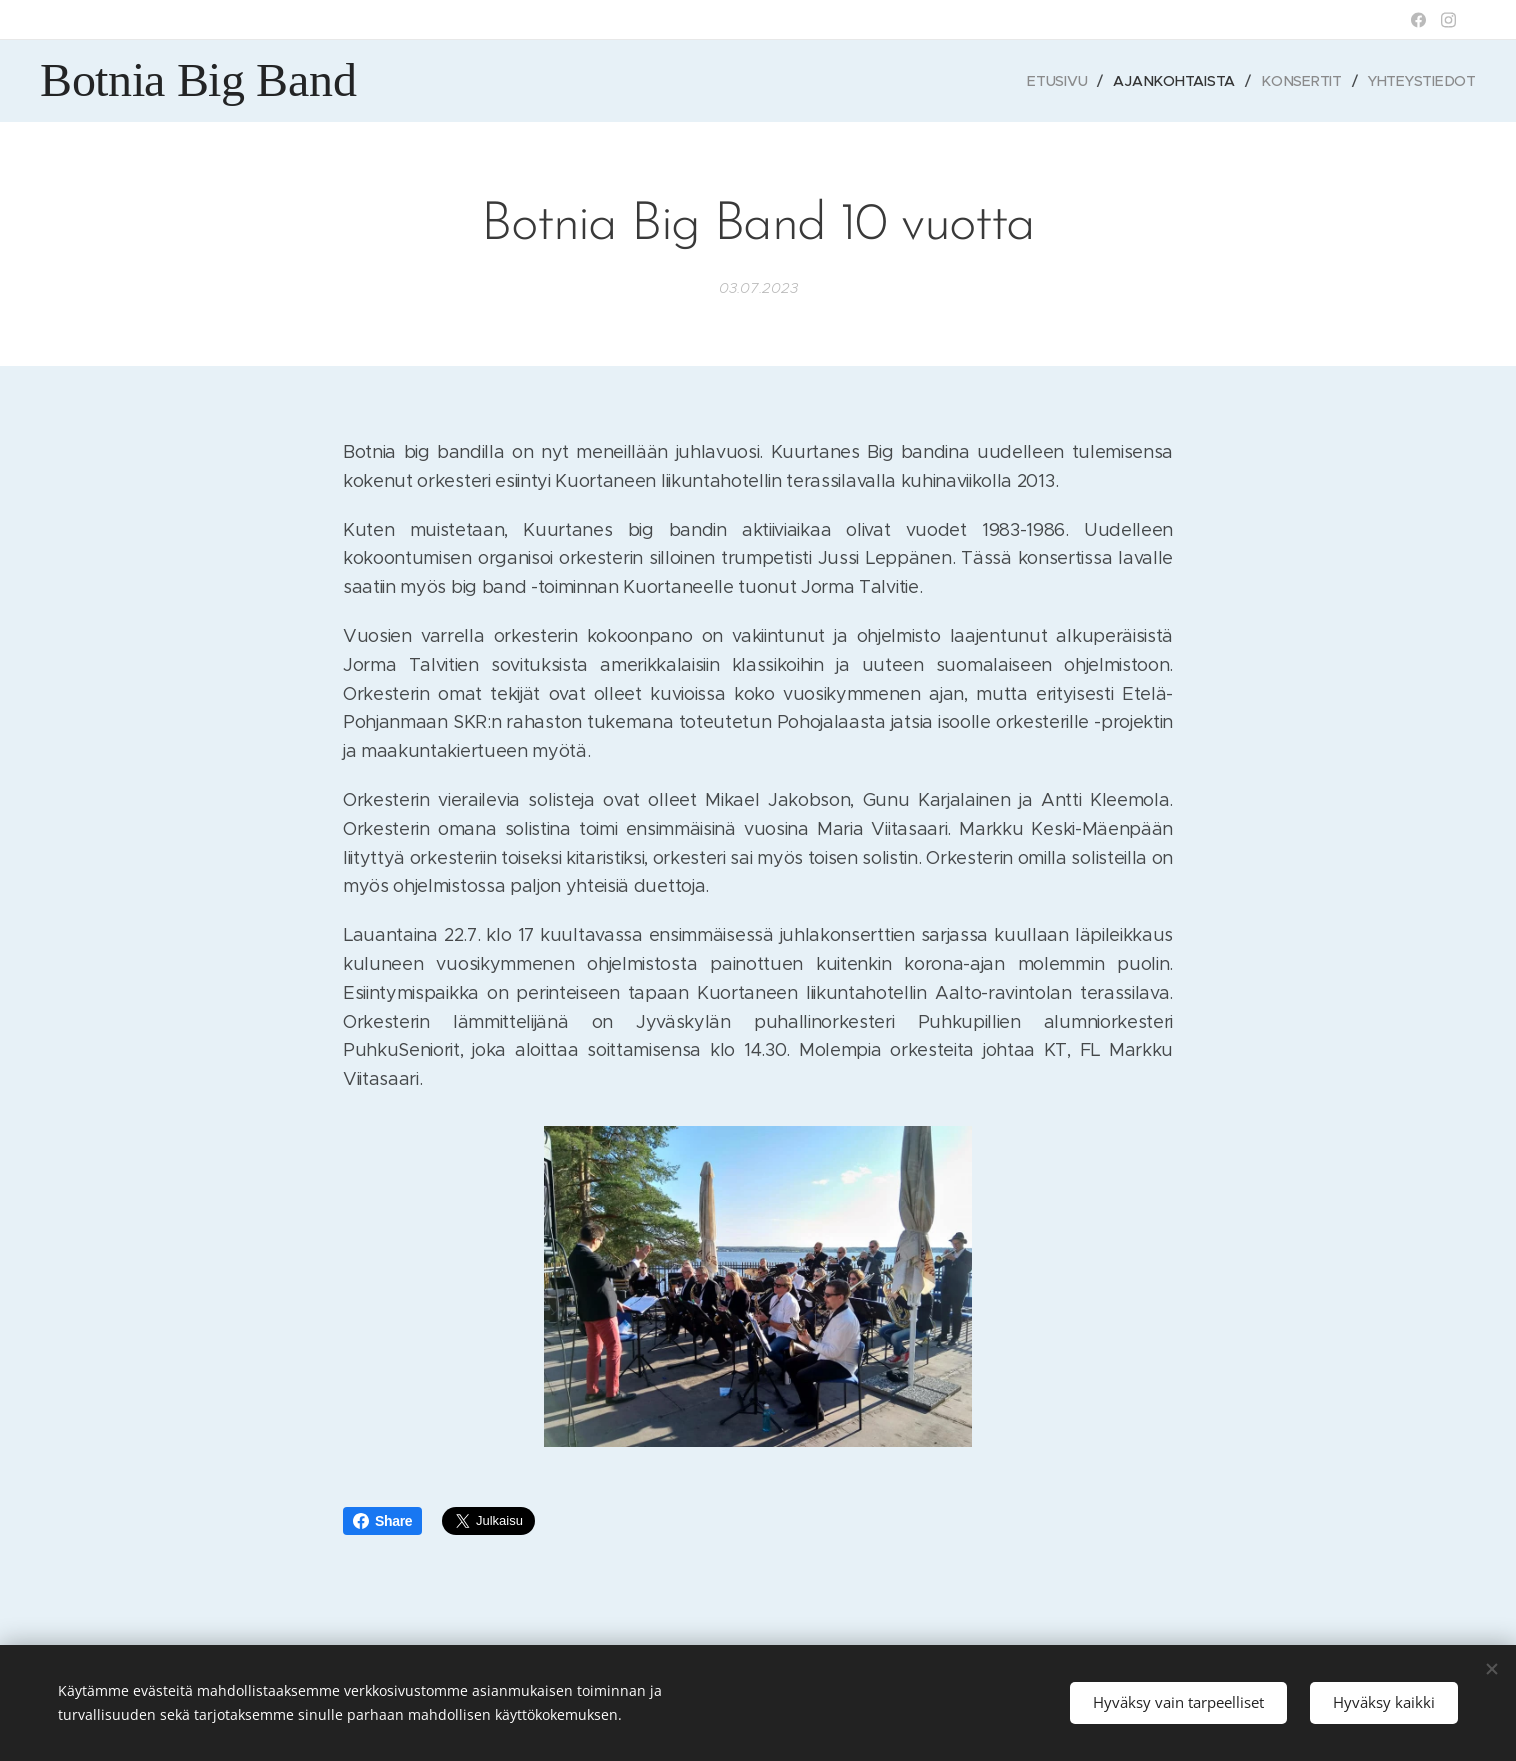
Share (382, 1521)
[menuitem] (1063, 81)
